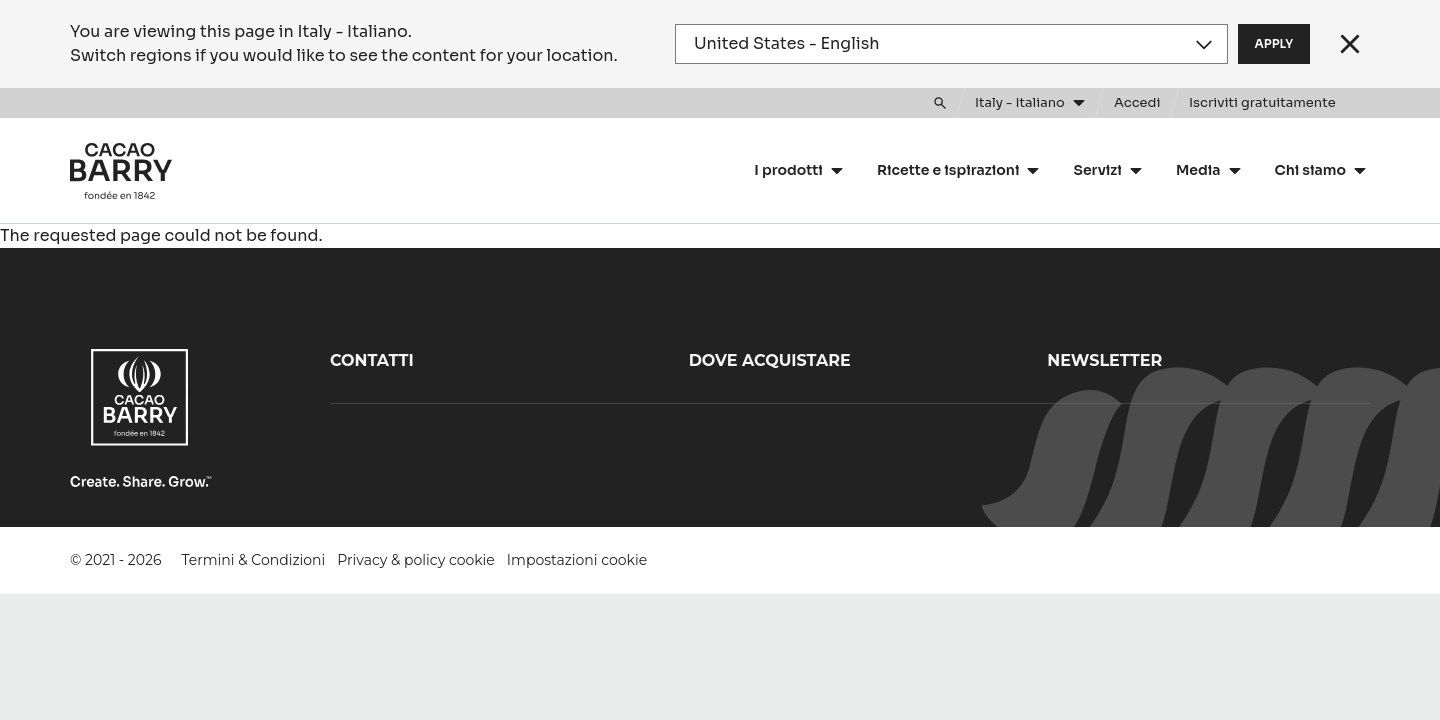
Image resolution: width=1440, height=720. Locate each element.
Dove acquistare (770, 360)
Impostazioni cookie (577, 560)
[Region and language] (951, 44)
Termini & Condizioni (254, 560)
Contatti (372, 360)
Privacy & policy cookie (415, 560)
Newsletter (1104, 360)
